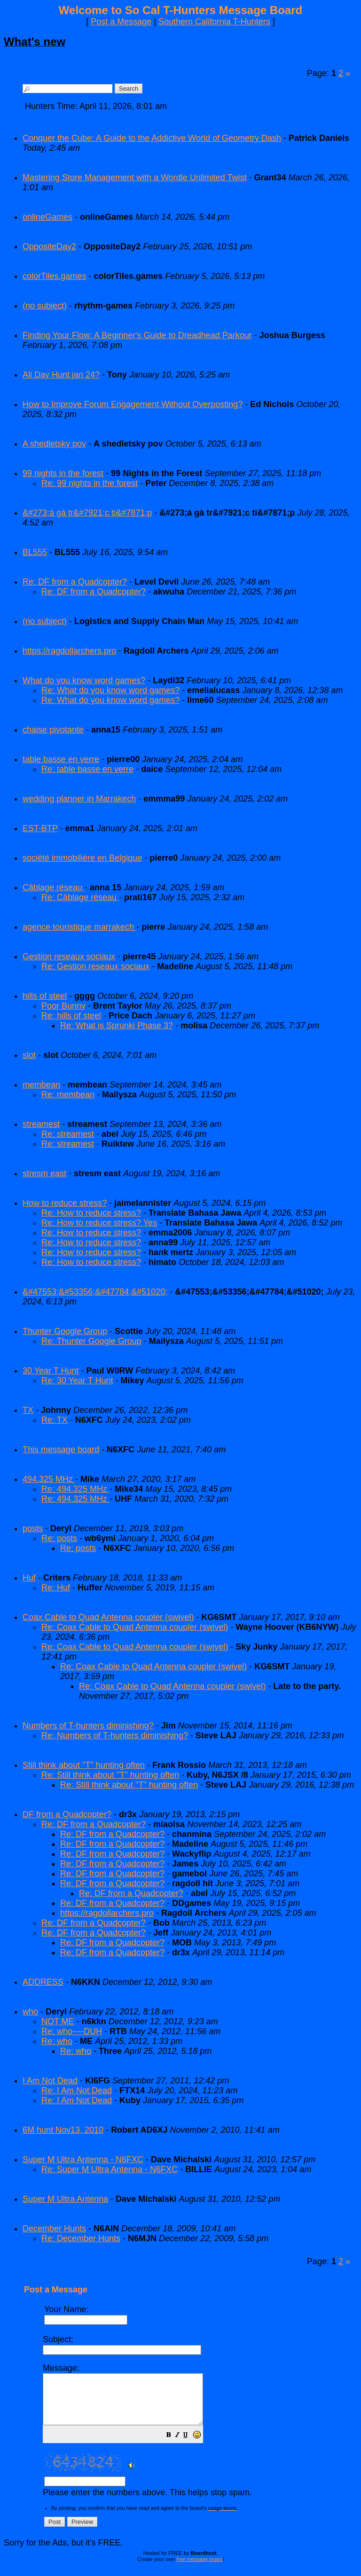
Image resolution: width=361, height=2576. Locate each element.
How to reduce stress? (65, 1203)
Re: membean (67, 1094)
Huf (29, 1577)
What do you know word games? (84, 680)
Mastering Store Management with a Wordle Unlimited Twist (135, 177)
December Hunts (54, 2228)
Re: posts (59, 1538)
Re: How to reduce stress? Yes (99, 1222)
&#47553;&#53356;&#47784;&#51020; (95, 1291)
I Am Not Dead (50, 2080)
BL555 (35, 552)
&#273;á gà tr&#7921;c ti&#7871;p (87, 512)
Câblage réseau (54, 887)
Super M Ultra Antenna (65, 2199)
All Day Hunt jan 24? (61, 374)
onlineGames (47, 217)
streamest (41, 1124)
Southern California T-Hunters (214, 21)
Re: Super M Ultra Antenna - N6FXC (109, 2169)
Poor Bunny (63, 1005)
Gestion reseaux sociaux (69, 956)
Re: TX (54, 1420)
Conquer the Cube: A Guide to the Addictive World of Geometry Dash (152, 138)
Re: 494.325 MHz (75, 1489)
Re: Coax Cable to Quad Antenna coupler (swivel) (134, 1627)
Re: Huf (55, 1587)
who (30, 2011)
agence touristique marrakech (79, 927)
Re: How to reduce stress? (91, 1213)
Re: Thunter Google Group (91, 1341)
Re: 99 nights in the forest (89, 483)
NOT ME (57, 2021)
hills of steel (45, 996)
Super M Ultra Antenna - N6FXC (83, 2159)
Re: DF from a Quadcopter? (75, 581)
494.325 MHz (49, 1479)
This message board (61, 1449)
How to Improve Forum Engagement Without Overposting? (133, 404)
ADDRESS (43, 1982)
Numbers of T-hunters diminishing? (88, 1725)
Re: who (56, 2041)
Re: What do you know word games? (110, 690)
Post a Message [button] (121, 21)
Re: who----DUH (71, 2031)
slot (29, 1055)
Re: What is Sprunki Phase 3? (116, 1025)
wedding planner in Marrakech (79, 798)
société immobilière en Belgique (82, 858)
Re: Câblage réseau (80, 897)
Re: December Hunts (80, 2238)
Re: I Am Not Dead (76, 2090)
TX (28, 1410)
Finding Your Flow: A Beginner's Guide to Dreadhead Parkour (137, 335)
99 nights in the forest (63, 473)
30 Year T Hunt (50, 1370)
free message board (199, 2569)
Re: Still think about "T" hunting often (110, 1775)
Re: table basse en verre (87, 769)
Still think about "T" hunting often (84, 1765)
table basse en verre (61, 759)
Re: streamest (67, 1134)
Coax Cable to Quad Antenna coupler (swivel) (108, 1617)
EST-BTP (40, 828)
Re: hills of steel (71, 1015)
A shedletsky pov (54, 443)
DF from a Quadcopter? (67, 1814)
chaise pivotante (53, 729)
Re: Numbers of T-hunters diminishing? (114, 1735)
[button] (187, 2445)
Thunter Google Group (65, 1331)
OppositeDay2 (49, 246)
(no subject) (45, 305)
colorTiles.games (54, 276)
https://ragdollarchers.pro (69, 651)
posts (33, 1528)
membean (41, 1084)
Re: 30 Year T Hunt (77, 1380)
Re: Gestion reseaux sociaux (95, 966)
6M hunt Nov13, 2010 (63, 2130)
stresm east (44, 1173)
